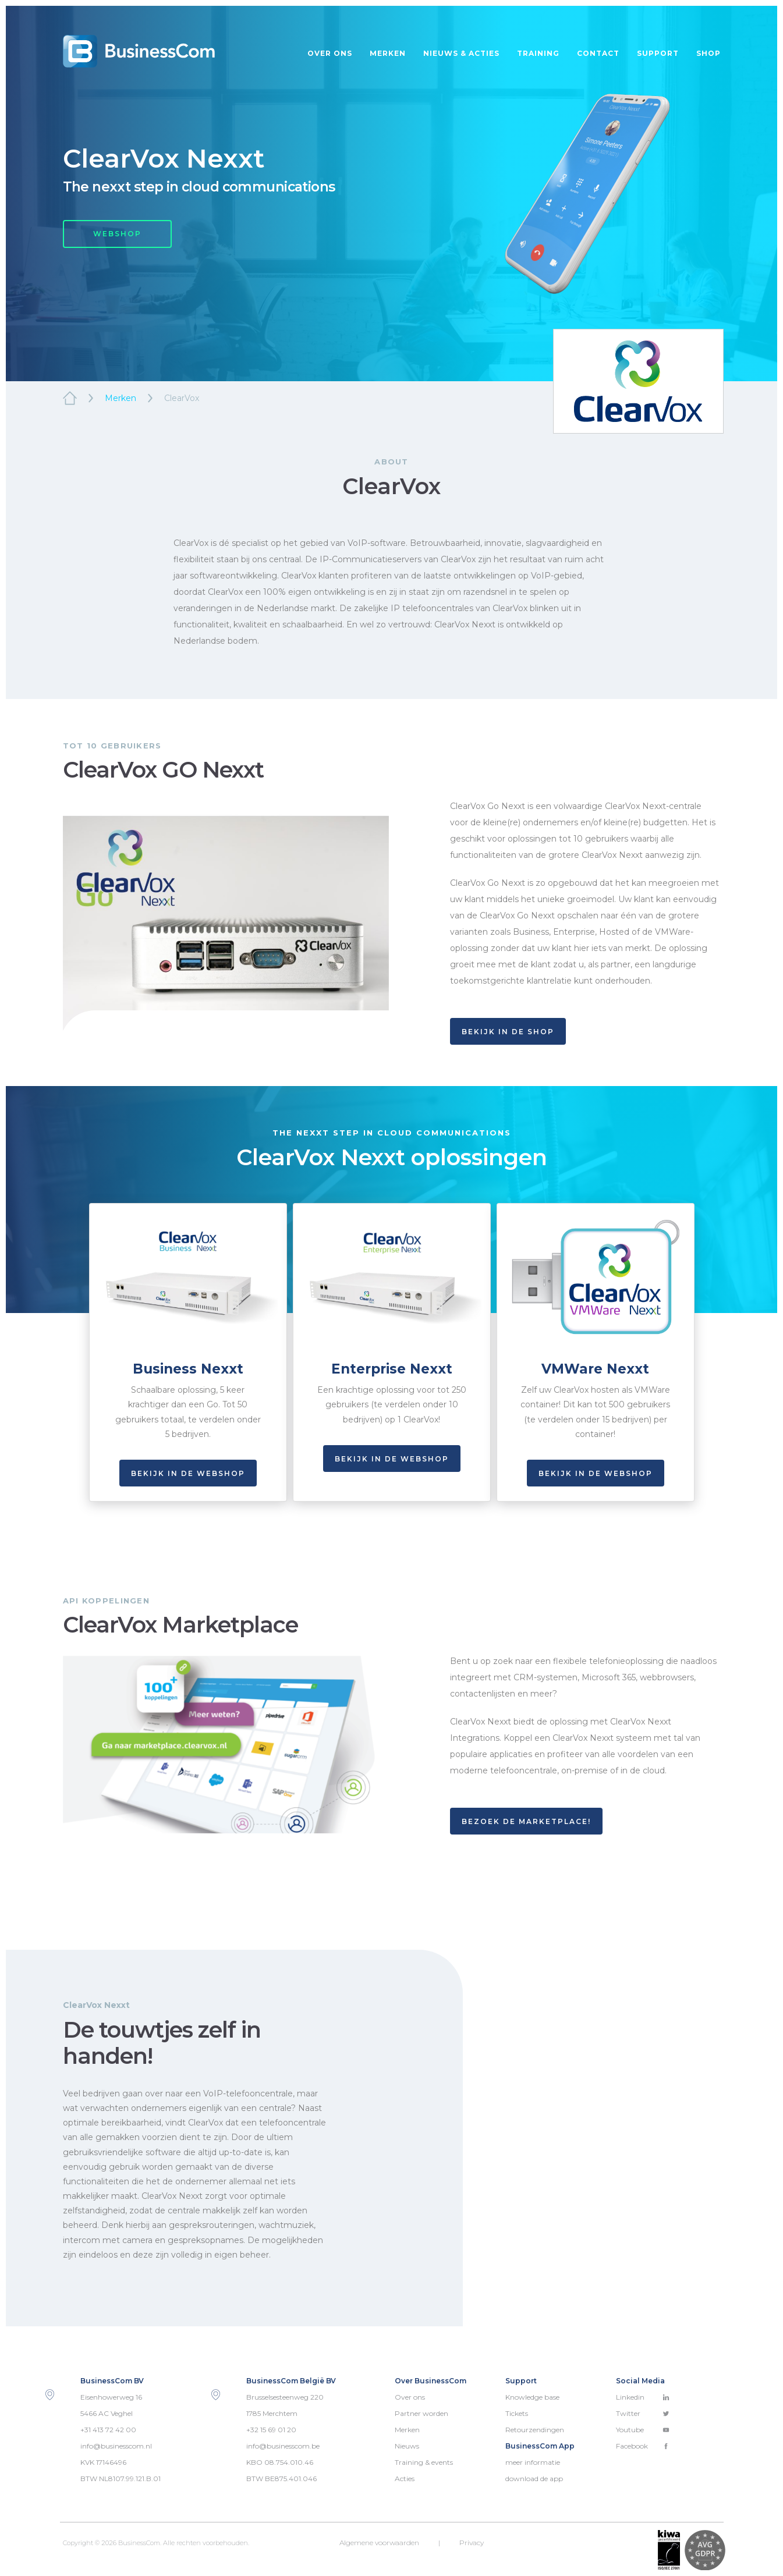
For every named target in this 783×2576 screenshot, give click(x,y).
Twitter (642, 2413)
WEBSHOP (117, 233)
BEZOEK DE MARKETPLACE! (526, 1821)
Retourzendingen (534, 2429)
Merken (388, 53)
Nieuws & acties (461, 53)
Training (538, 53)
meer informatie (532, 2462)
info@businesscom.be (283, 2446)
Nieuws (407, 2446)
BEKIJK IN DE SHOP (508, 1031)
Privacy (471, 2542)
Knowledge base (532, 2397)
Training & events (424, 2462)
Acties (404, 2478)
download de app (534, 2478)
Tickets (516, 2413)
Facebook (642, 2446)
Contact (598, 53)
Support (658, 53)
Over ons (329, 53)
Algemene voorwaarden (379, 2542)
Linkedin (642, 2397)
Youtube (642, 2429)
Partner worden (421, 2413)
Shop (708, 53)
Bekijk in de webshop (188, 1473)
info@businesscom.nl (116, 2446)
